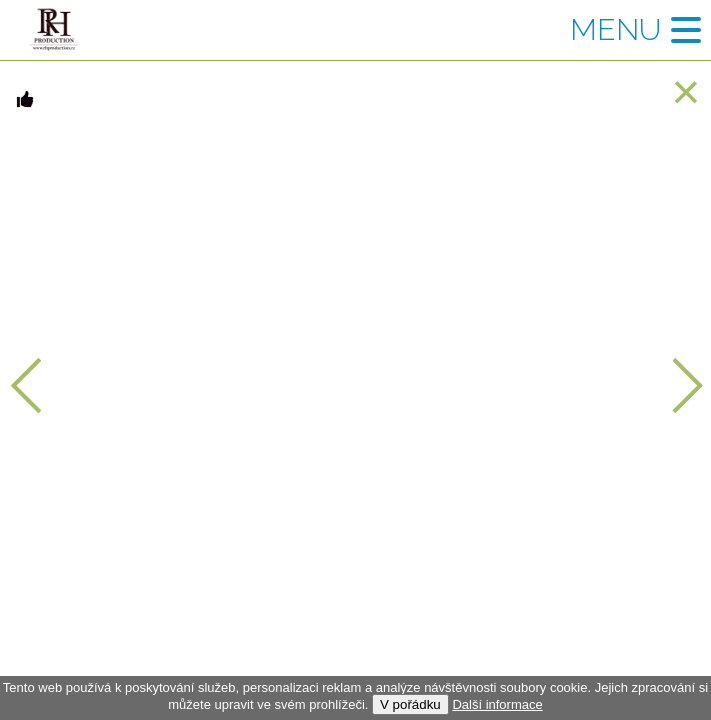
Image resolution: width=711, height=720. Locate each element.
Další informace (497, 704)
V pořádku (410, 704)
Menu (615, 29)
